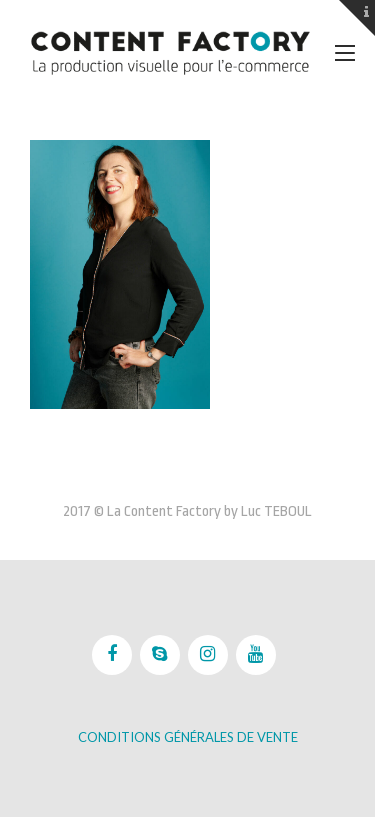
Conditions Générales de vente (188, 737)
